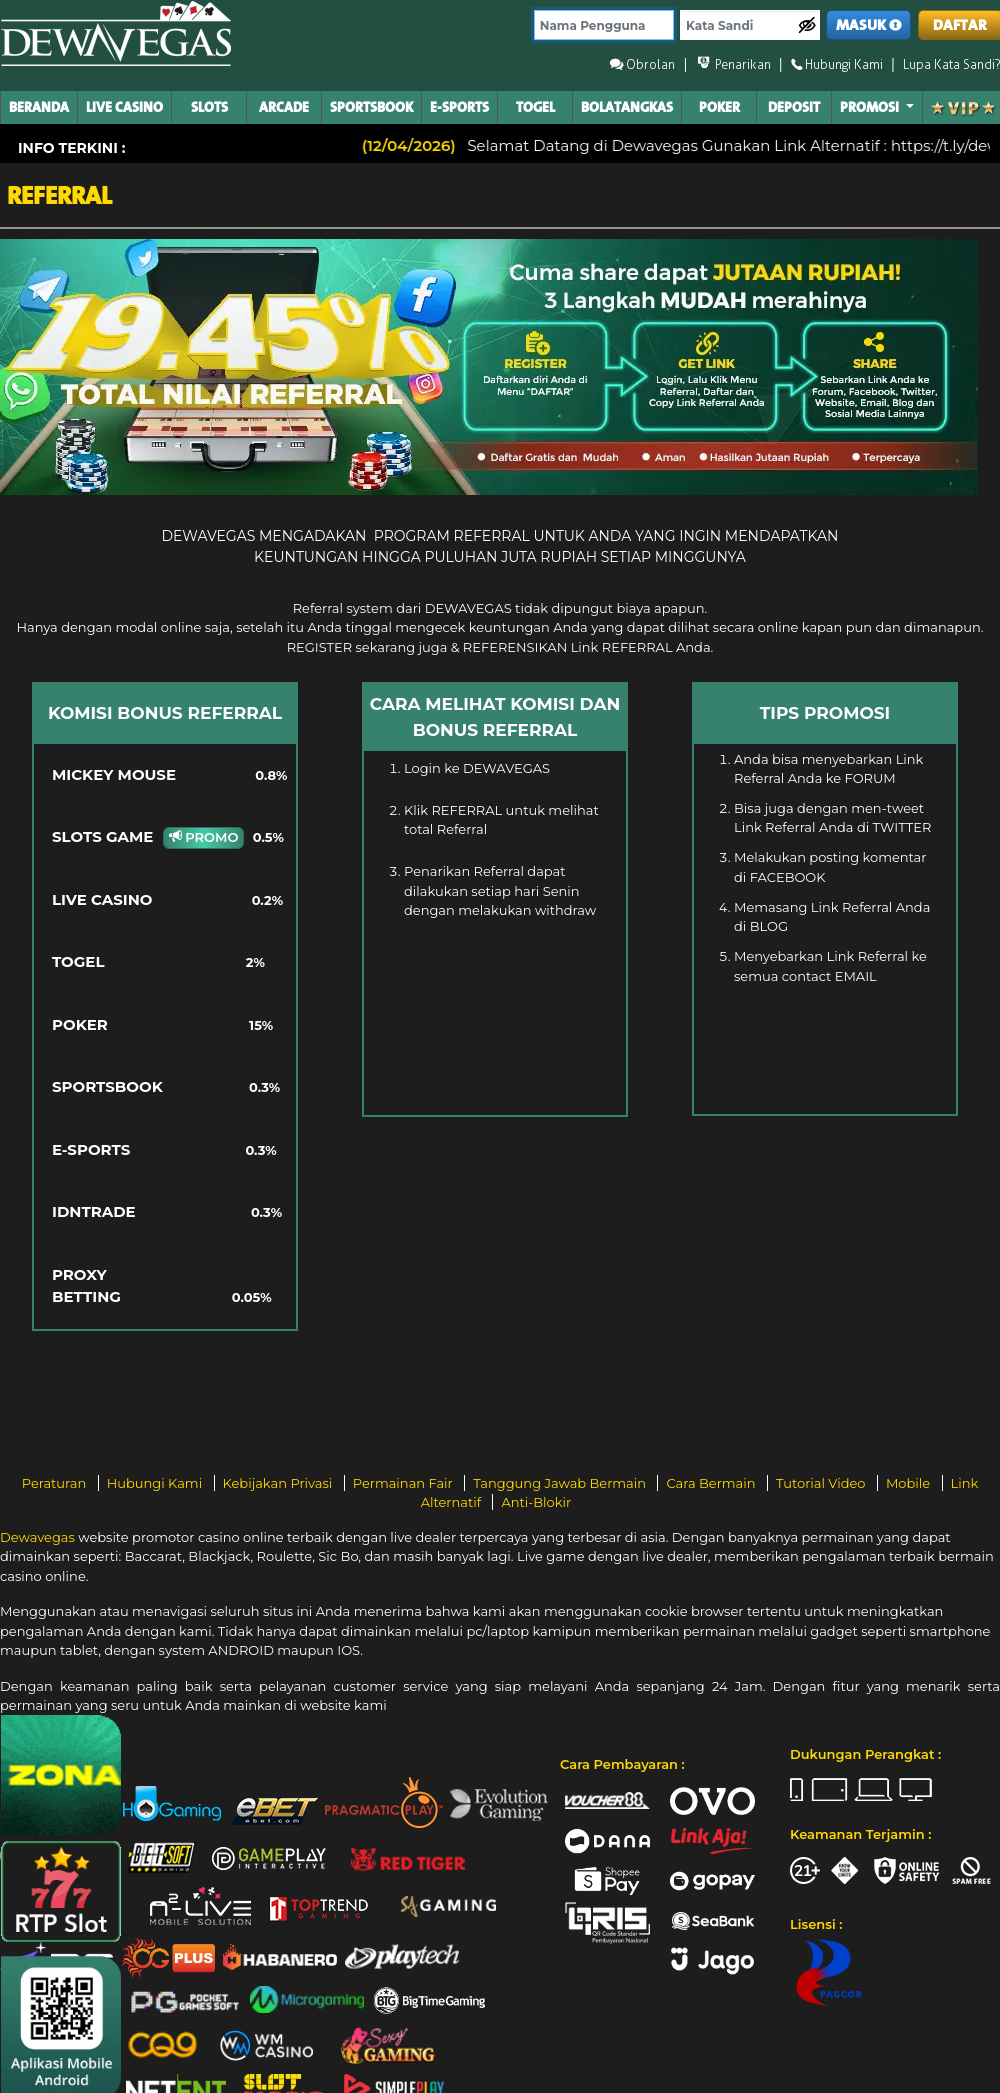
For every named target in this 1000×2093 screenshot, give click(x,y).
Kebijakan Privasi (279, 1483)
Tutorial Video (822, 1483)
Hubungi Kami (156, 1483)
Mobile (910, 1483)
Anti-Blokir (536, 1502)
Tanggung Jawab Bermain (561, 1483)
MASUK (869, 25)
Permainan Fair (405, 1483)
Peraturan (56, 1483)
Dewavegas (37, 1537)
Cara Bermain (712, 1483)
